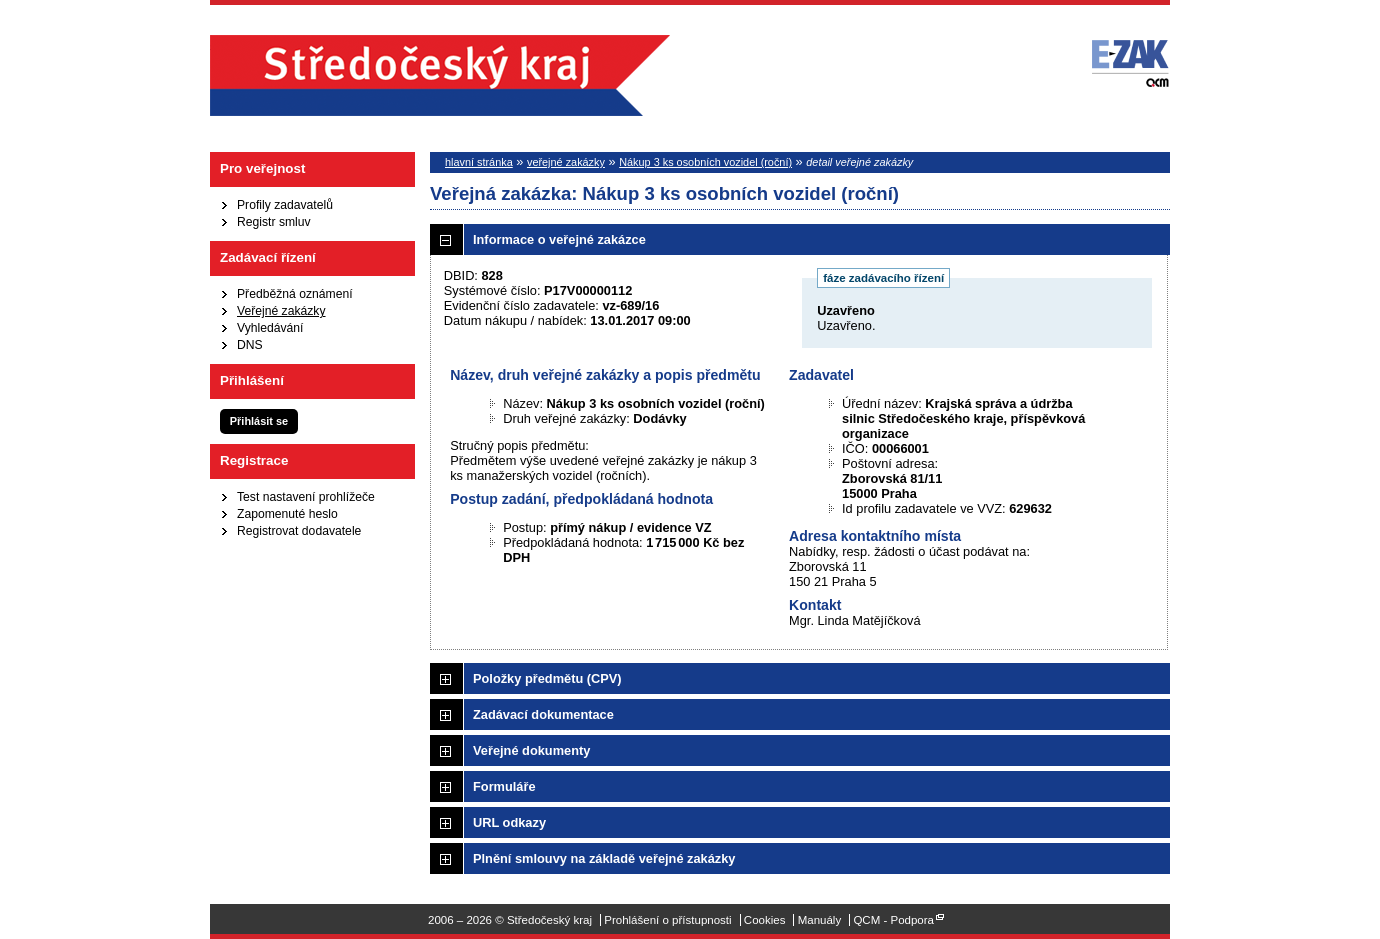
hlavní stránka (479, 162)
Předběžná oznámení (295, 294)
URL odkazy (509, 822)
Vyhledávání (270, 328)
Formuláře (504, 786)
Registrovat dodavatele (299, 531)
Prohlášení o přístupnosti (667, 920)
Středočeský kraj (440, 75)
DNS (250, 345)
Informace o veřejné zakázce (559, 239)
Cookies (765, 920)
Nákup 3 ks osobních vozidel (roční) (705, 162)
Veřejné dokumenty (531, 750)
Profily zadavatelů (285, 205)
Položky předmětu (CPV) (547, 678)
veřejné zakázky (566, 162)
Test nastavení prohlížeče (306, 497)
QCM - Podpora (893, 920)
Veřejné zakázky (281, 311)
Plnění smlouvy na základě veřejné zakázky (604, 858)
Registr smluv (274, 222)
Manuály (820, 920)
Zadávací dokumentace (543, 714)
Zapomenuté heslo (287, 514)
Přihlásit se (259, 421)
